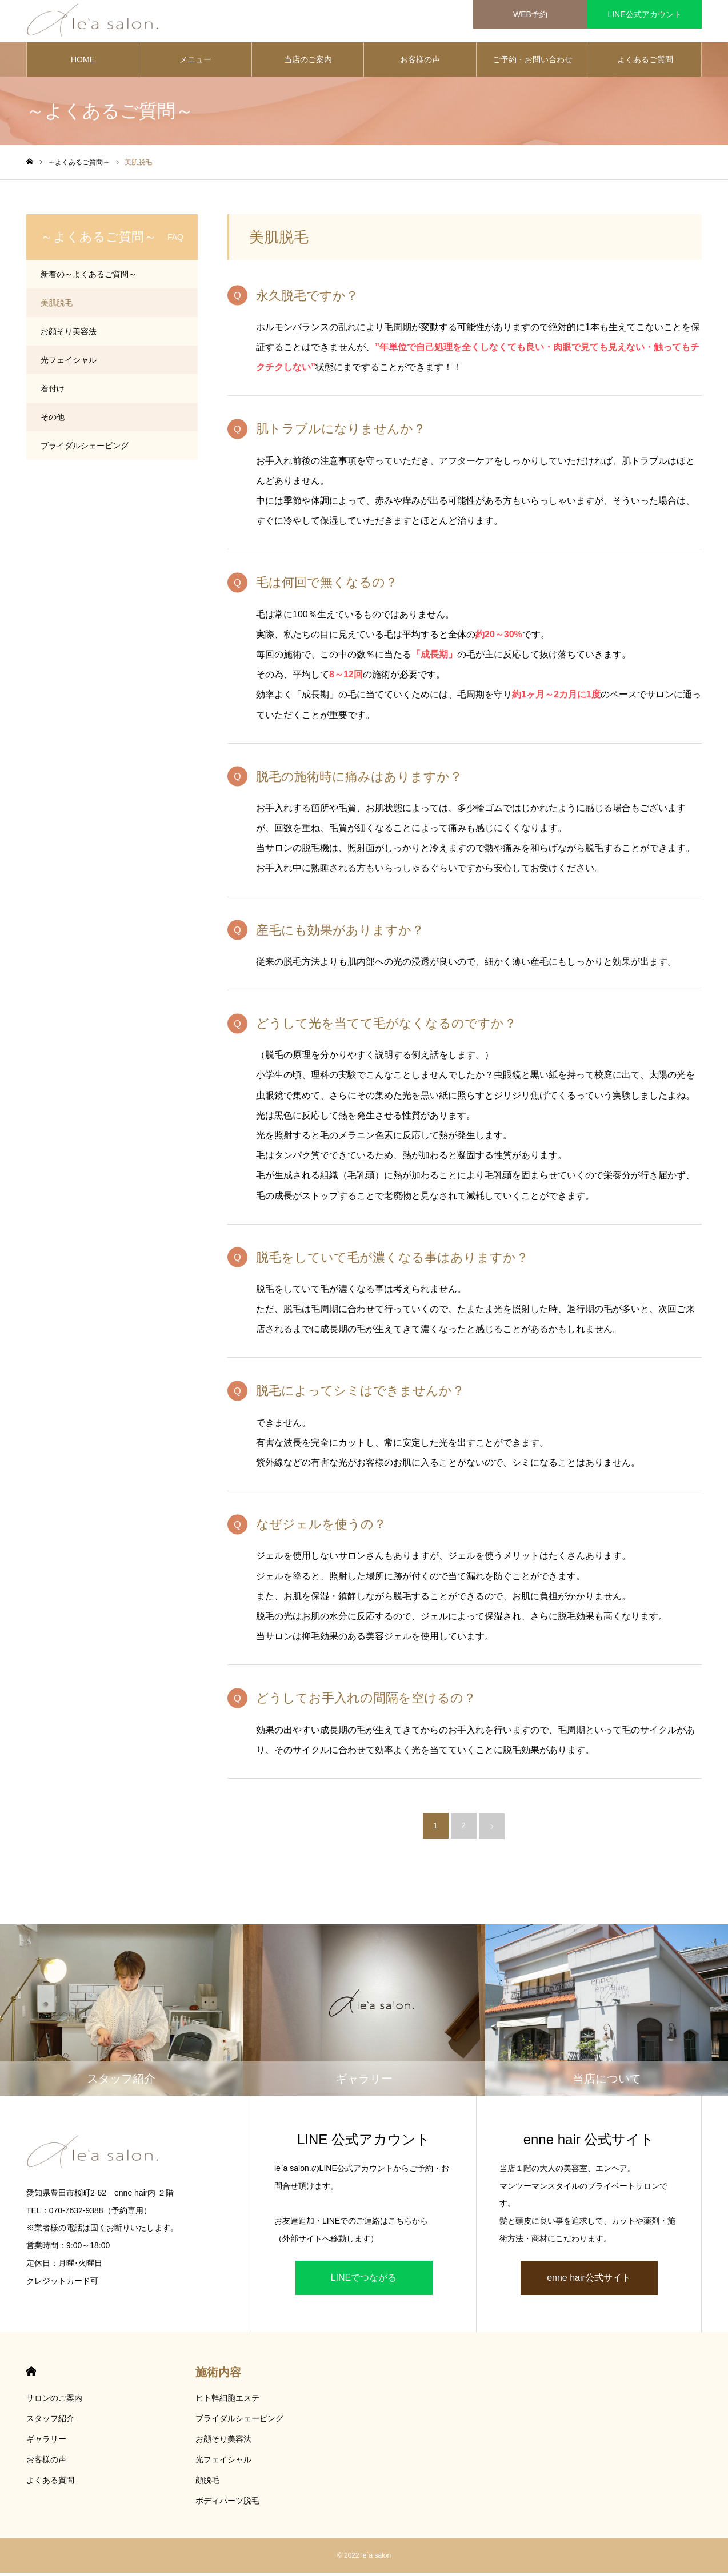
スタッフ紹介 (50, 2421)
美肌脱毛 (57, 306)
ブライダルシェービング (85, 449)
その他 (53, 420)
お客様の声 (420, 62)
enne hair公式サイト (589, 2281)
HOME (83, 62)
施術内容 (218, 2375)
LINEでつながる (364, 2281)
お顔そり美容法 (69, 334)
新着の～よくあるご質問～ (89, 277)
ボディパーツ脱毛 (227, 2504)
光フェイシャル (69, 363)
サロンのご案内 (54, 2401)
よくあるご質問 (645, 62)
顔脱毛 (207, 2483)
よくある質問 (50, 2483)
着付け (53, 391)
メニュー (195, 62)
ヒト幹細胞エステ (227, 2401)
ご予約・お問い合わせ (533, 62)
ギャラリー (46, 2442)
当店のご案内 (308, 62)
